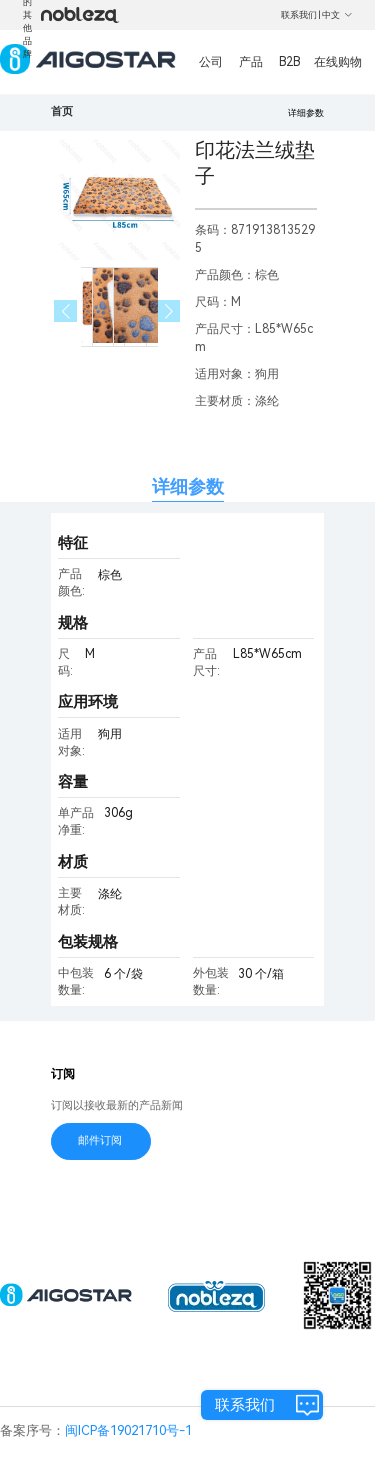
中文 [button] (337, 15)
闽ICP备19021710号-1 (128, 1430)
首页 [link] (62, 111)
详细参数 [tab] (188, 486)
